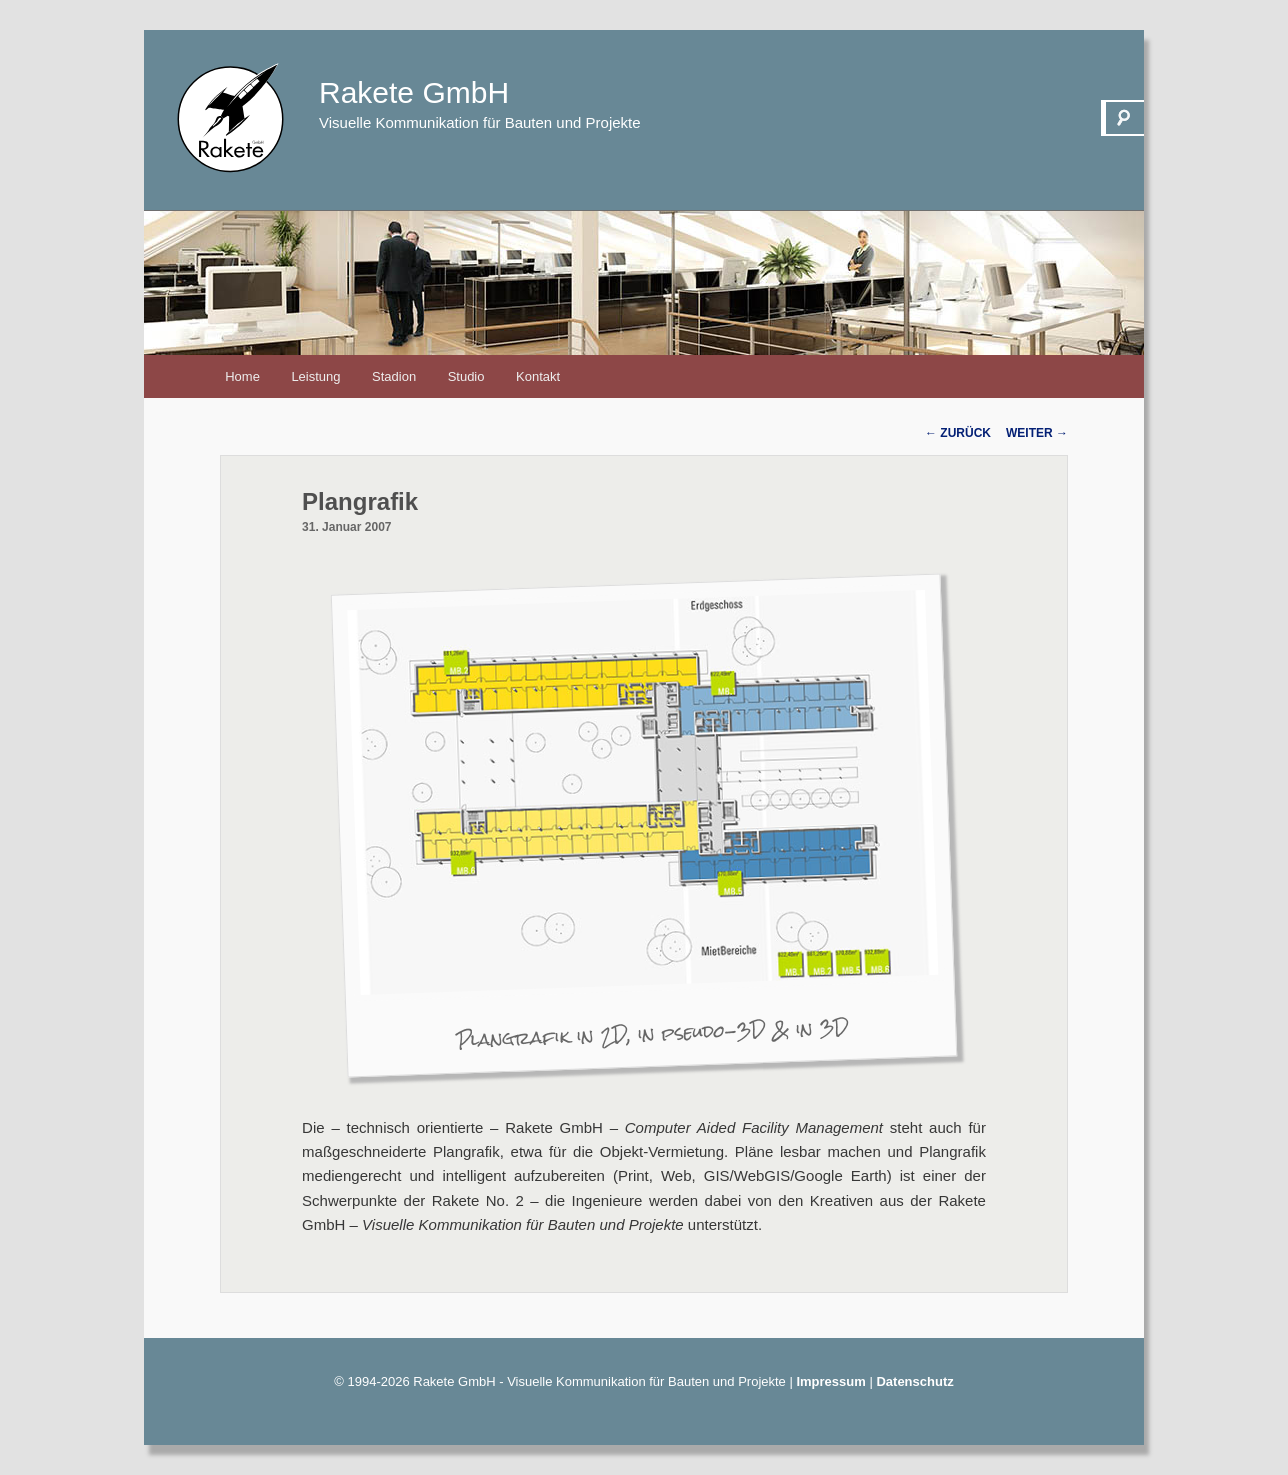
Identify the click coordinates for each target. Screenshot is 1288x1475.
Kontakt (538, 376)
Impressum (830, 1381)
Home (242, 376)
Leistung (315, 376)
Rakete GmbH (414, 92)
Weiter (1037, 433)
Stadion (394, 376)
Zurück (958, 433)
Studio (466, 376)
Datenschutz (914, 1381)
